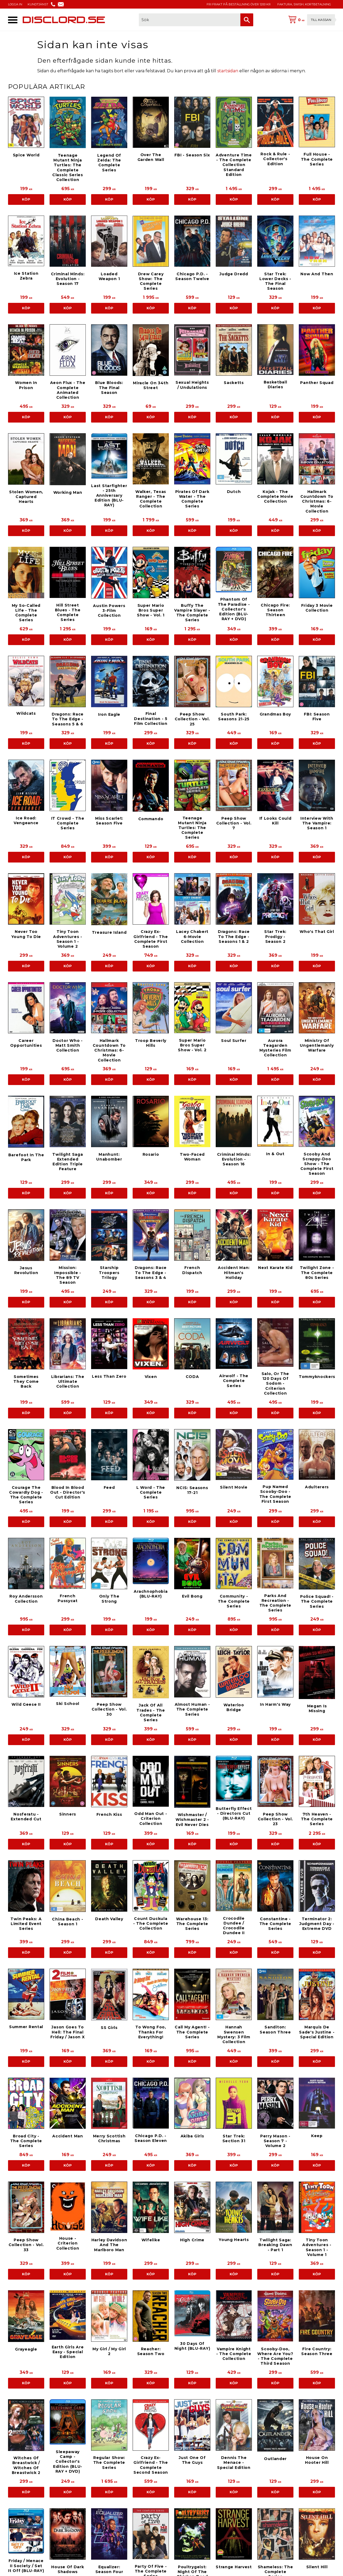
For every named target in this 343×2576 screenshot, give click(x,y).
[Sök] (246, 19)
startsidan (227, 70)
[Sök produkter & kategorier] (189, 19)
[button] (12, 20)
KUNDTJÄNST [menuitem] (38, 4)
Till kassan (321, 20)
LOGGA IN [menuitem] (15, 4)
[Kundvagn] (310, 19)
